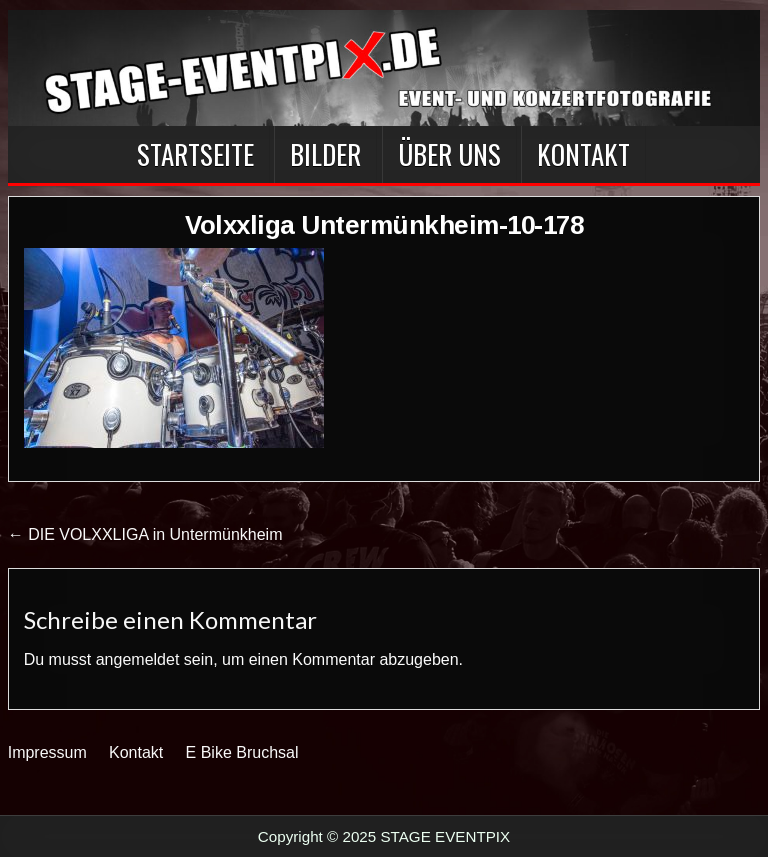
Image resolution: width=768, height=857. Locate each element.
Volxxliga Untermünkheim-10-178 (384, 225)
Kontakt (583, 154)
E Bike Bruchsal (242, 752)
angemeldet (138, 659)
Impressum (47, 752)
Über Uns (449, 154)
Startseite (195, 154)
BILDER (325, 154)
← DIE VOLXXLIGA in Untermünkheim (145, 534)
